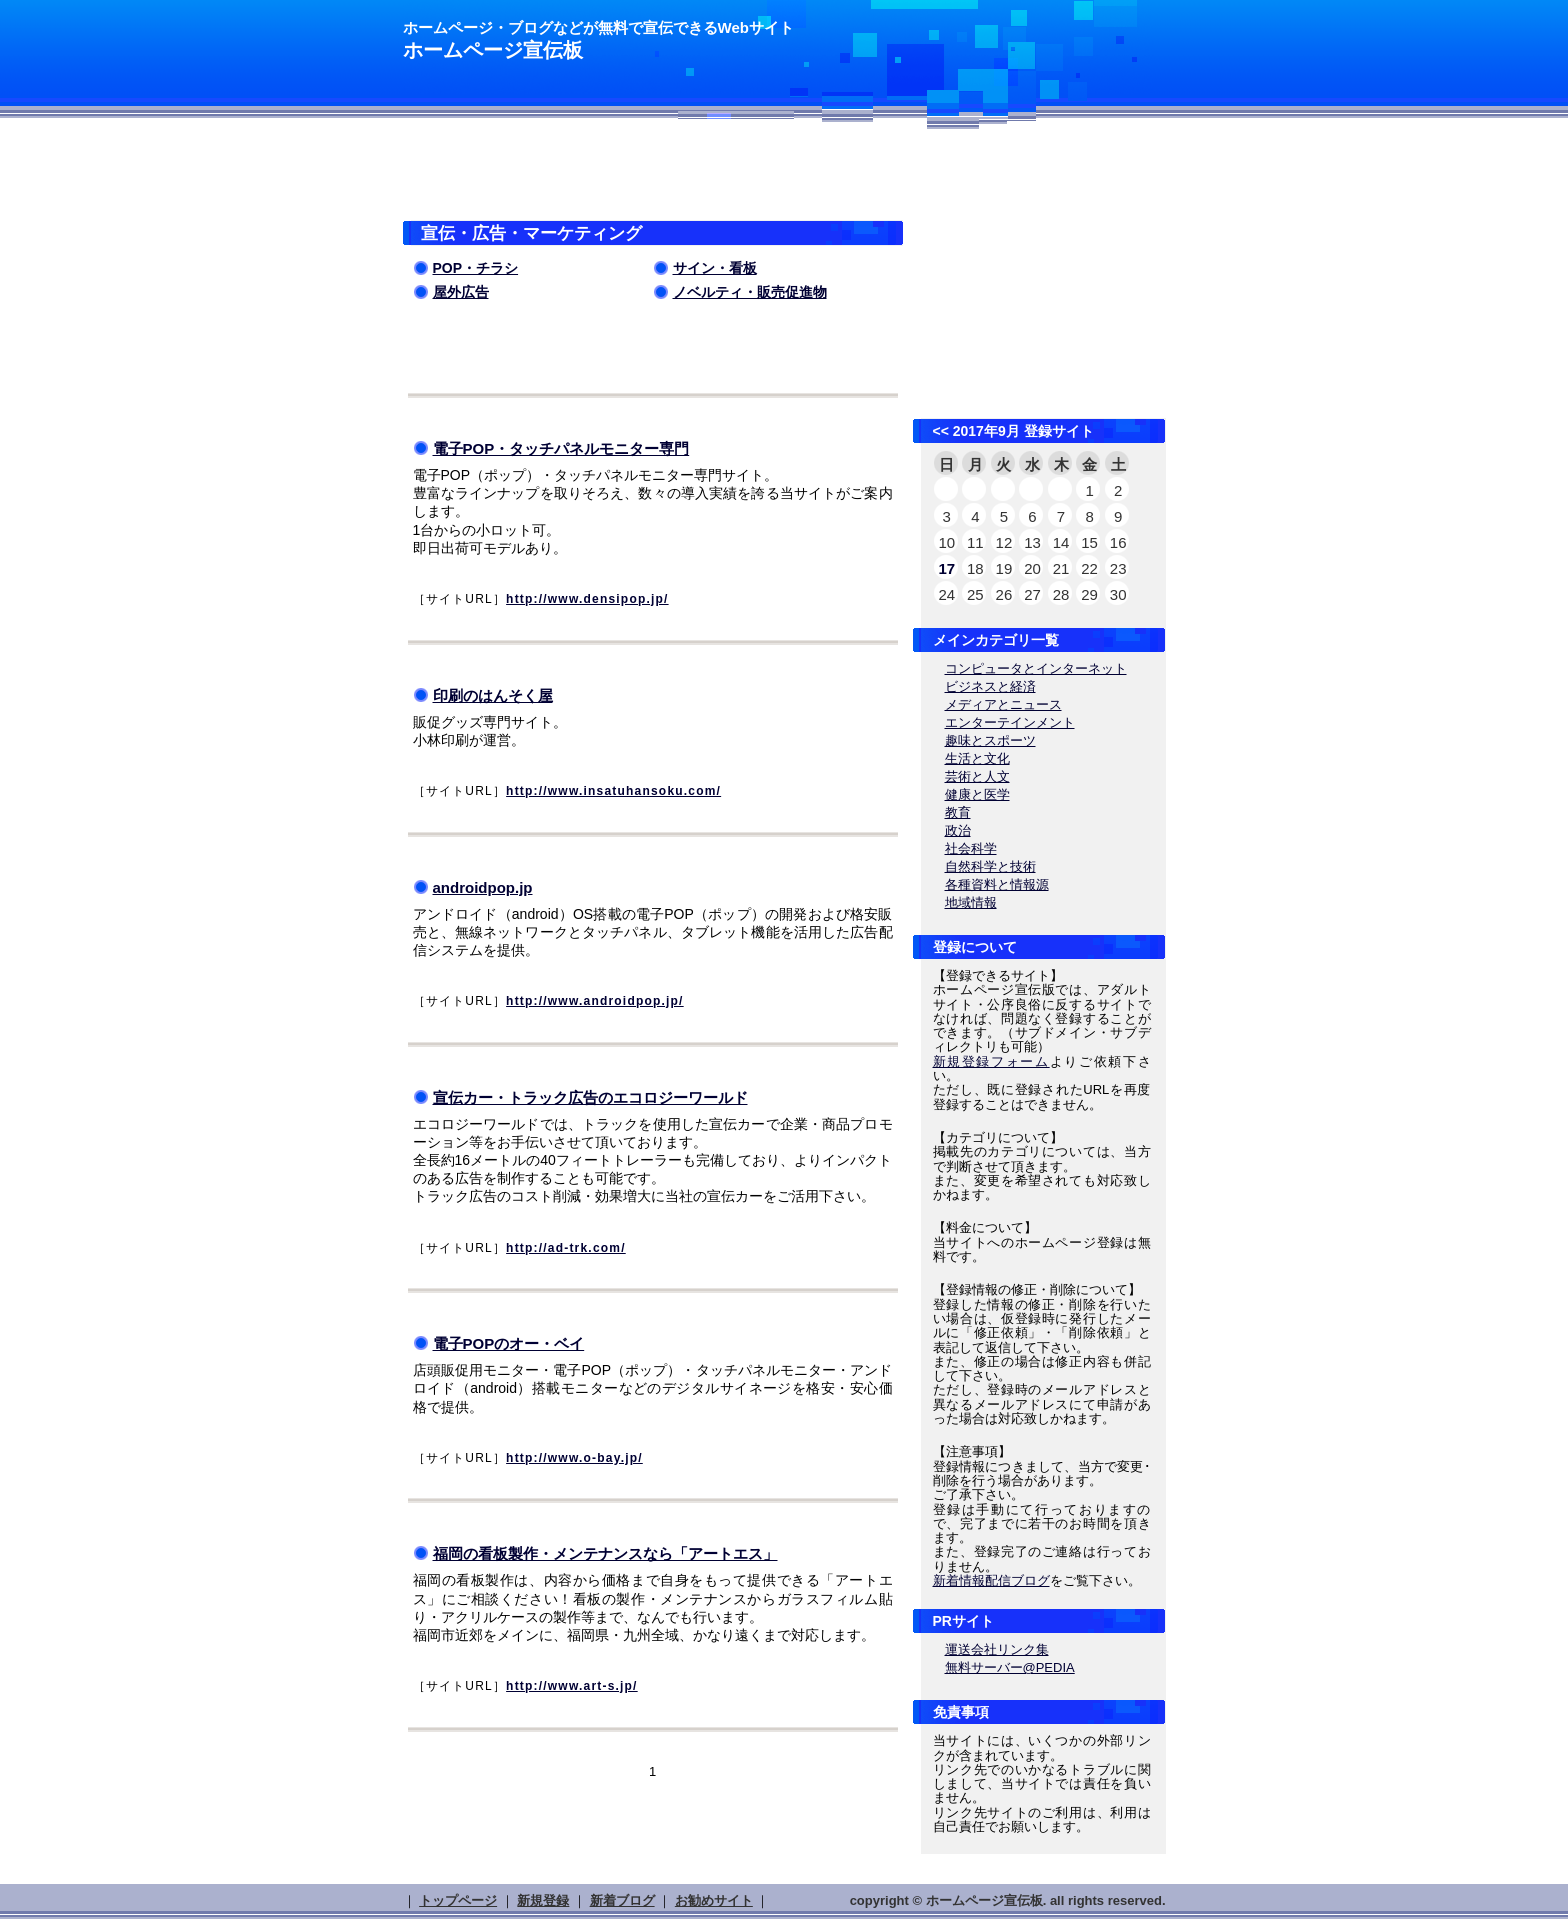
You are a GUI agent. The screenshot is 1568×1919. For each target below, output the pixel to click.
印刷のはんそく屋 (493, 695)
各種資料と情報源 (997, 884)
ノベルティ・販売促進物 (750, 292)
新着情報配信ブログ (991, 1580)
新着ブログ (622, 1900)
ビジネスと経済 (990, 686)
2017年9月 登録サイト (1023, 431)
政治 (958, 830)
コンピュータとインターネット (1036, 668)
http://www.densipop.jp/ (587, 599)
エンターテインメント (1010, 722)
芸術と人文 (977, 776)
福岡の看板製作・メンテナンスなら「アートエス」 (605, 1553)
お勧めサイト (714, 1900)
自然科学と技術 (990, 866)
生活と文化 (977, 758)
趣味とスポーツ (990, 740)
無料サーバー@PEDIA (1010, 1667)
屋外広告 (461, 292)
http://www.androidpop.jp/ (595, 1001)
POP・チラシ (476, 268)
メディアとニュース (1003, 704)
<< (941, 431)
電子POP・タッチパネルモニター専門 (561, 448)
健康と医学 (977, 794)
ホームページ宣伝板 (493, 50)
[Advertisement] (637, 180)
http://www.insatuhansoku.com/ (613, 791)
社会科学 (971, 848)
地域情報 (971, 902)
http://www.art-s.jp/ (572, 1686)
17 (946, 568)
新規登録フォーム (991, 1061)
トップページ (458, 1900)
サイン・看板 (715, 268)
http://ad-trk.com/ (566, 1248)
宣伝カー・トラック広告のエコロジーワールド (590, 1097)
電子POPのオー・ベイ (509, 1343)
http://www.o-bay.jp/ (574, 1458)
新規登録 (543, 1900)
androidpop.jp (483, 887)
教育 (958, 812)
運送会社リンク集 (997, 1649)
